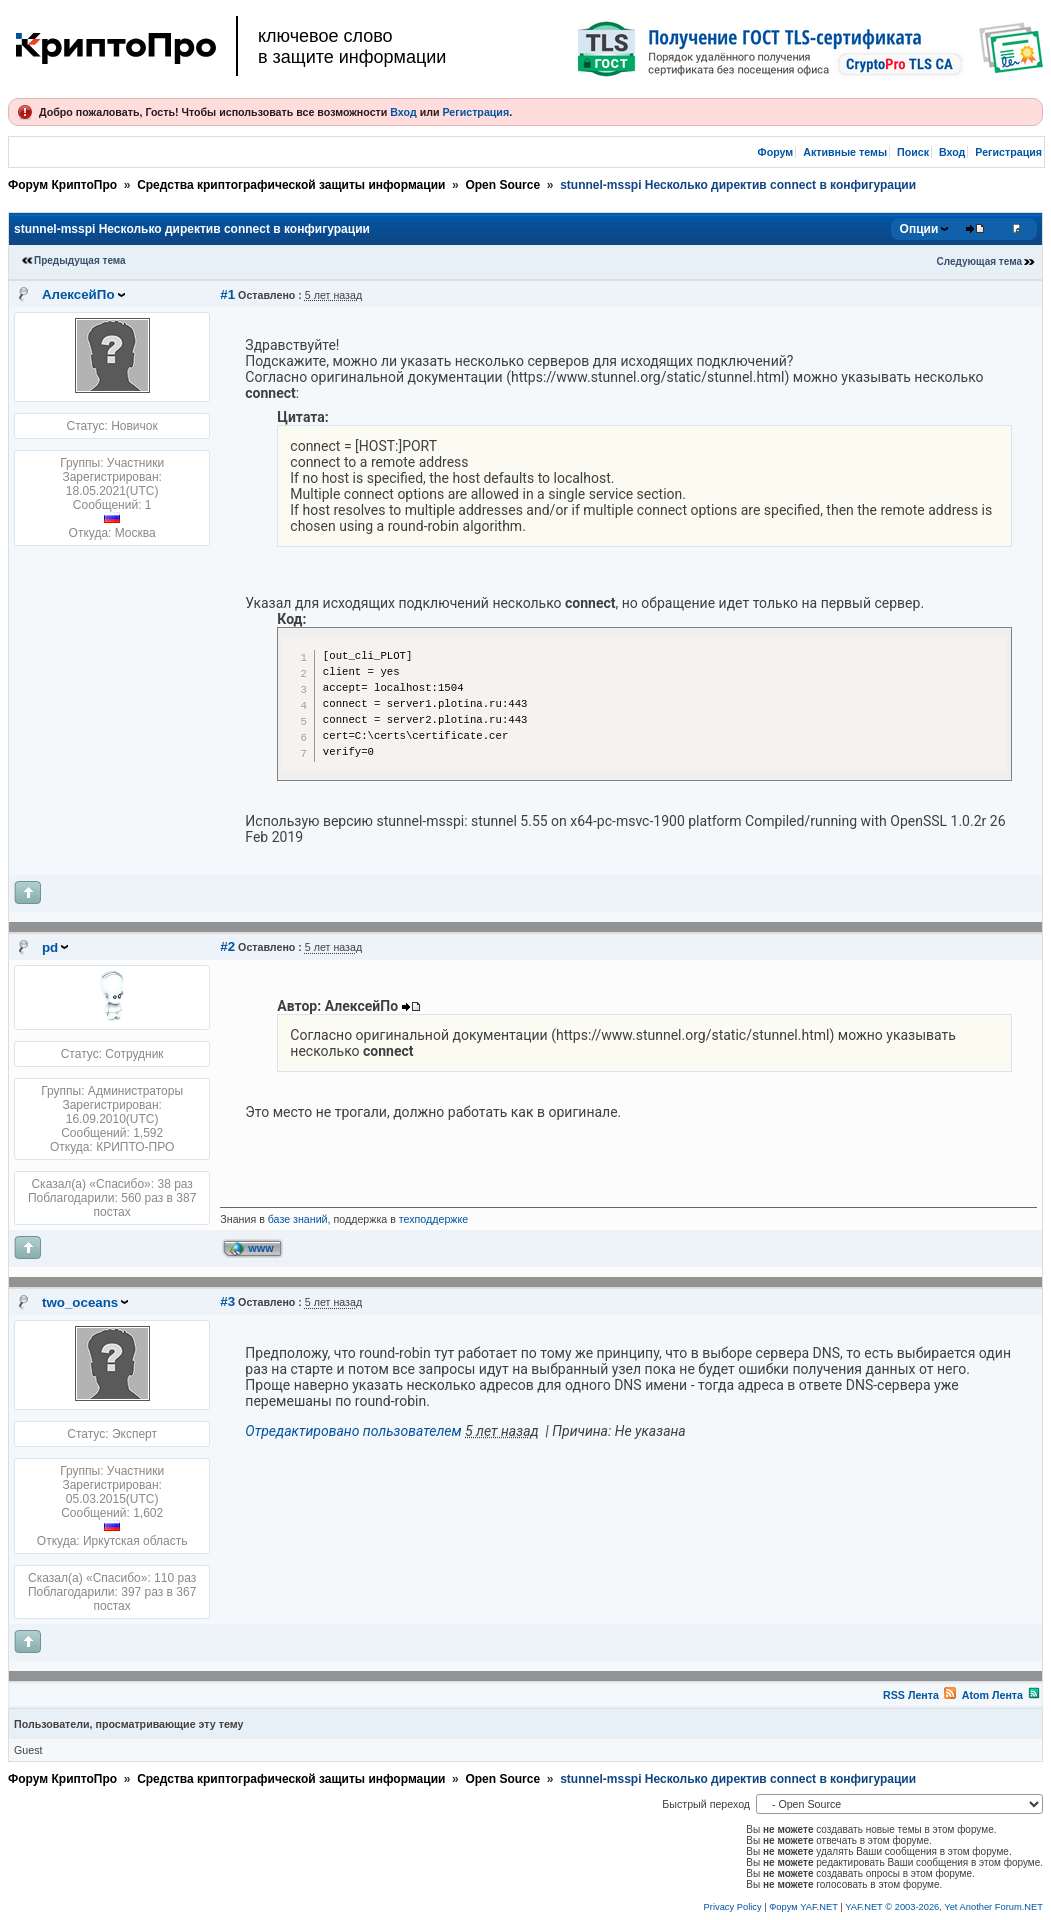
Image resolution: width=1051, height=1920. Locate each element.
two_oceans (80, 1302)
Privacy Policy (733, 1907)
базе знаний (298, 1219)
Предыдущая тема (80, 260)
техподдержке (433, 1219)
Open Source (502, 185)
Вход (403, 112)
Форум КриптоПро (62, 185)
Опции (919, 229)
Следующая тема (979, 261)
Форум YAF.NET (803, 1907)
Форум (776, 152)
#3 (227, 1301)
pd (50, 947)
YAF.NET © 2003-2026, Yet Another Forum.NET (944, 1907)
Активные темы (845, 152)
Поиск (913, 152)
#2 (227, 946)
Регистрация (475, 112)
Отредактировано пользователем (353, 1431)
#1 (227, 294)
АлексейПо (78, 294)
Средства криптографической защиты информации (291, 185)
